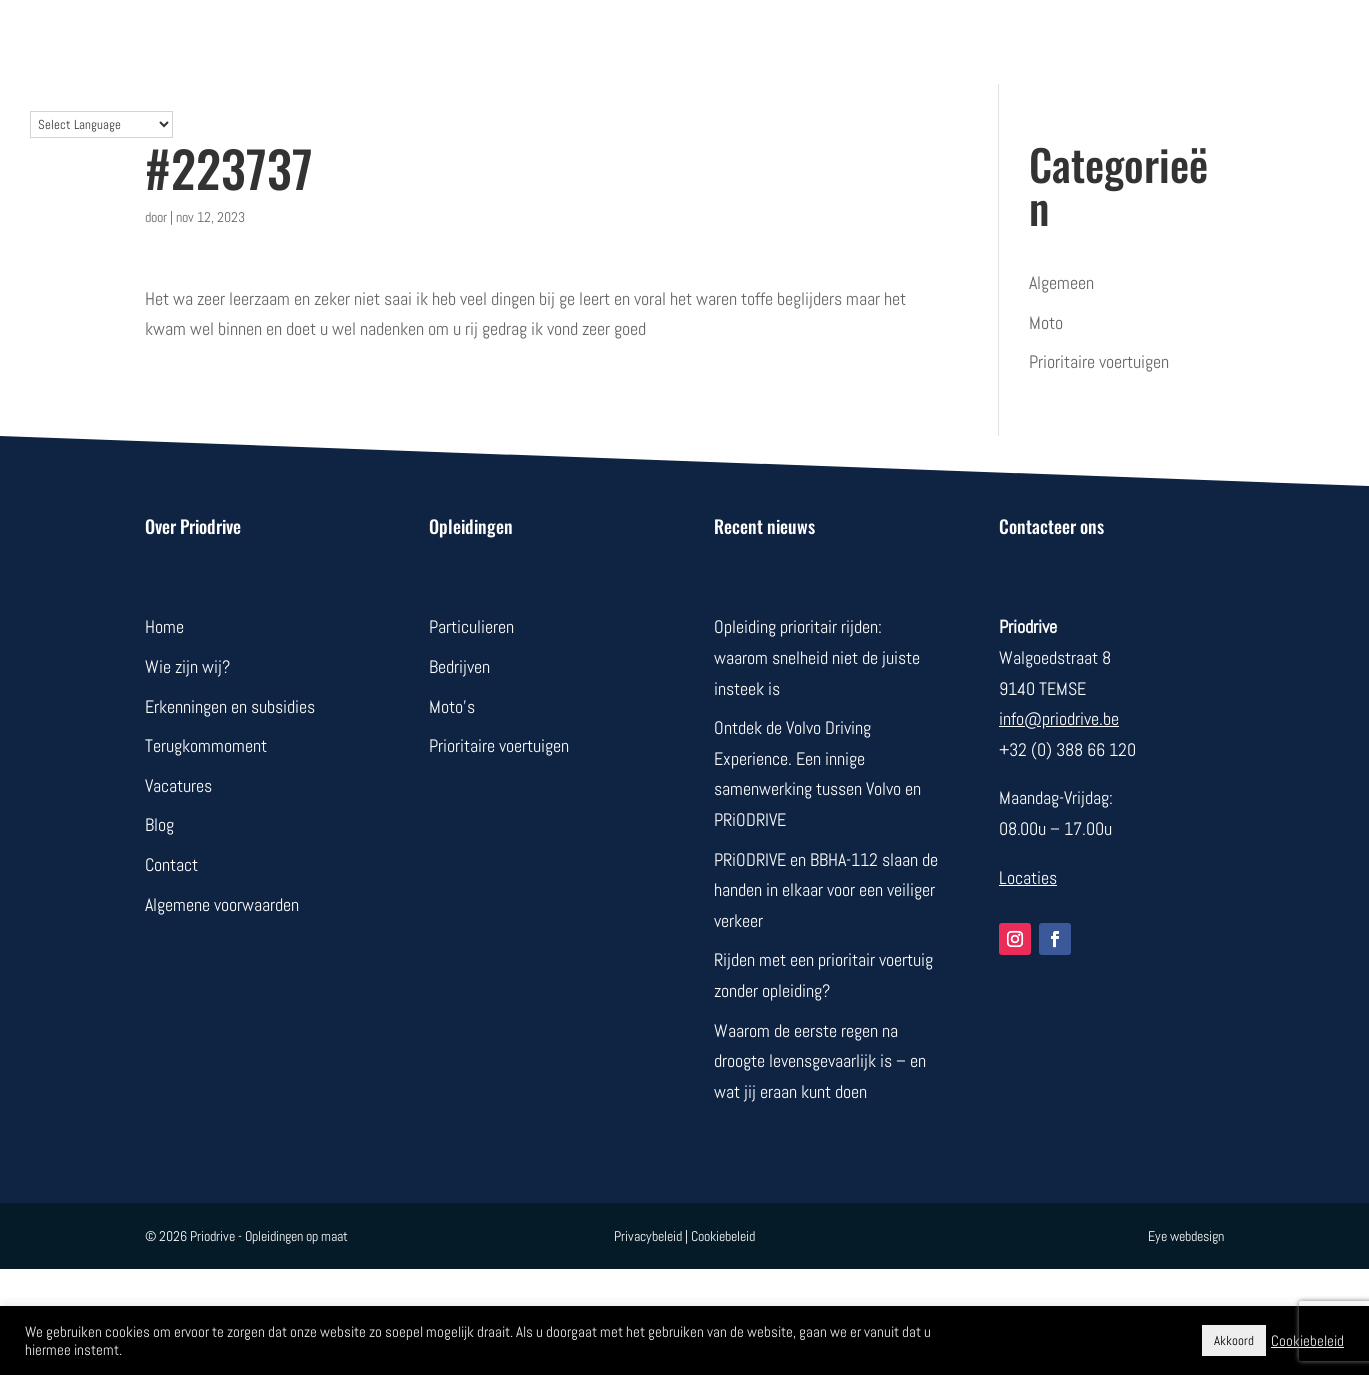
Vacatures (178, 785)
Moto (1046, 322)
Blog (159, 824)
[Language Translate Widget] (101, 124)
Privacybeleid (648, 1236)
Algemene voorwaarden (222, 904)
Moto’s (452, 706)
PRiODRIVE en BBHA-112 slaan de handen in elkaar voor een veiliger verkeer (826, 890)
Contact (171, 864)
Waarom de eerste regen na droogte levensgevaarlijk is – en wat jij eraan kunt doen (820, 1061)
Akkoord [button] (1234, 1340)
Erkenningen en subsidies (230, 706)
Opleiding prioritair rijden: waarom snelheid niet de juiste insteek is (817, 657)
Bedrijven (459, 666)
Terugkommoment (206, 745)
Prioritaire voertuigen (1099, 361)
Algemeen (1061, 282)
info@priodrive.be (1059, 718)
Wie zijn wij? (187, 666)
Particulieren (471, 626)
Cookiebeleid (723, 1236)
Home (164, 626)
